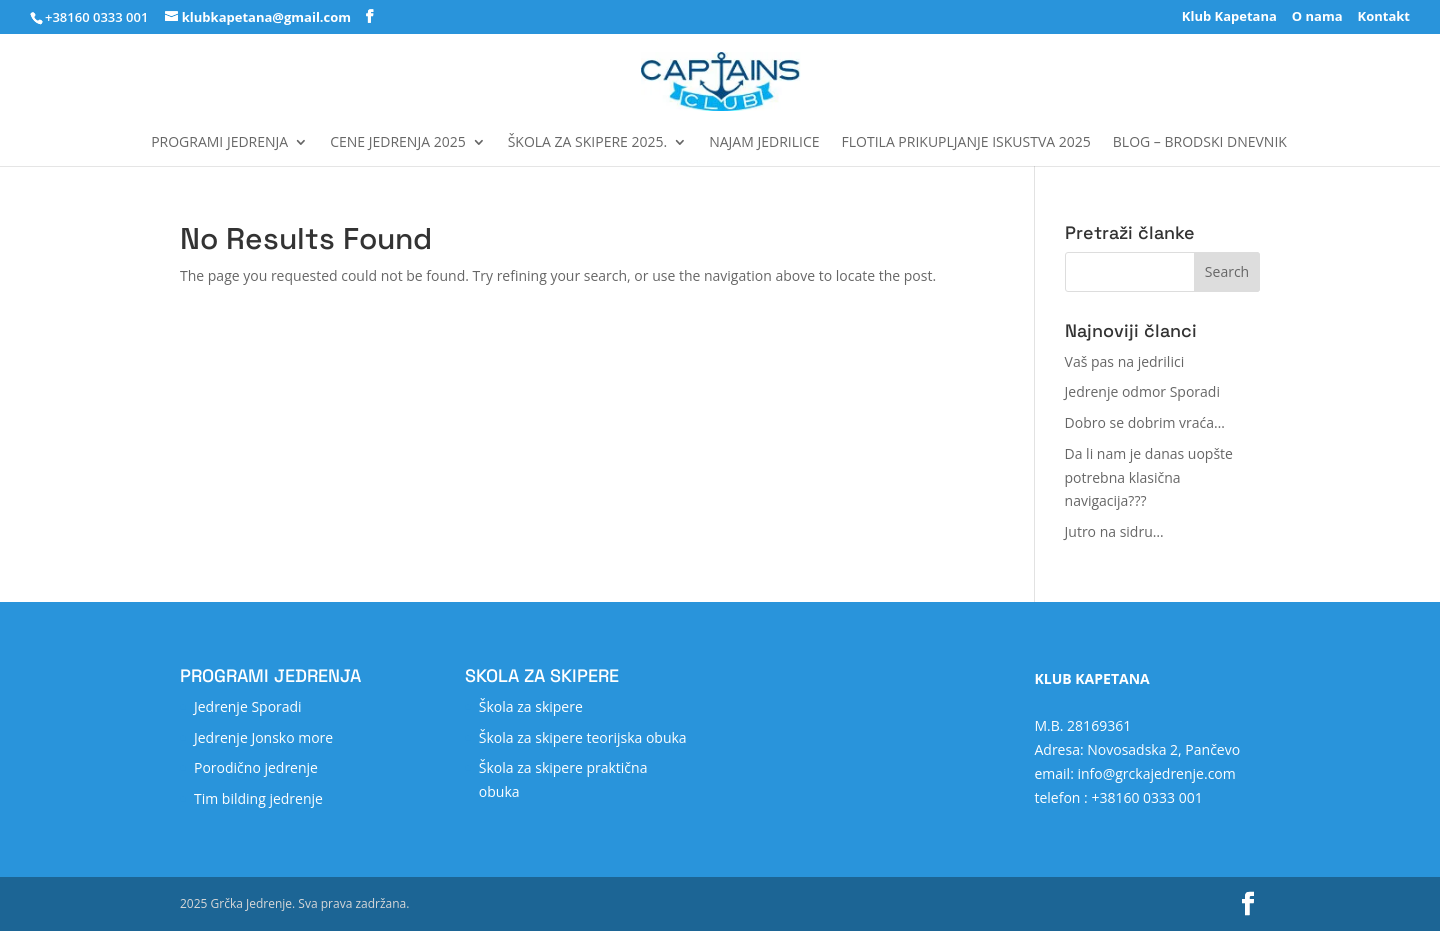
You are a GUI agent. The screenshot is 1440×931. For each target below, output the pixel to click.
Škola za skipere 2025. (588, 143)
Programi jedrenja (219, 143)
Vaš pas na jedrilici (1125, 361)
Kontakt (1384, 17)
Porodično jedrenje (256, 767)
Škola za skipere (531, 706)
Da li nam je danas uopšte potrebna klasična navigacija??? (1149, 477)
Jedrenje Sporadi (248, 706)
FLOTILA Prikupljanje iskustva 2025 (966, 143)
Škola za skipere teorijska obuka (583, 737)
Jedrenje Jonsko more (263, 737)
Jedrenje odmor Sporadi (1142, 391)
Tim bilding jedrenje (258, 798)
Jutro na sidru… (1114, 531)
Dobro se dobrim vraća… (1145, 422)
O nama (1317, 17)
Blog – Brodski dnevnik (1200, 143)
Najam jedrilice (764, 143)
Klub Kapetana (1229, 17)
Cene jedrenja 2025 (397, 143)
